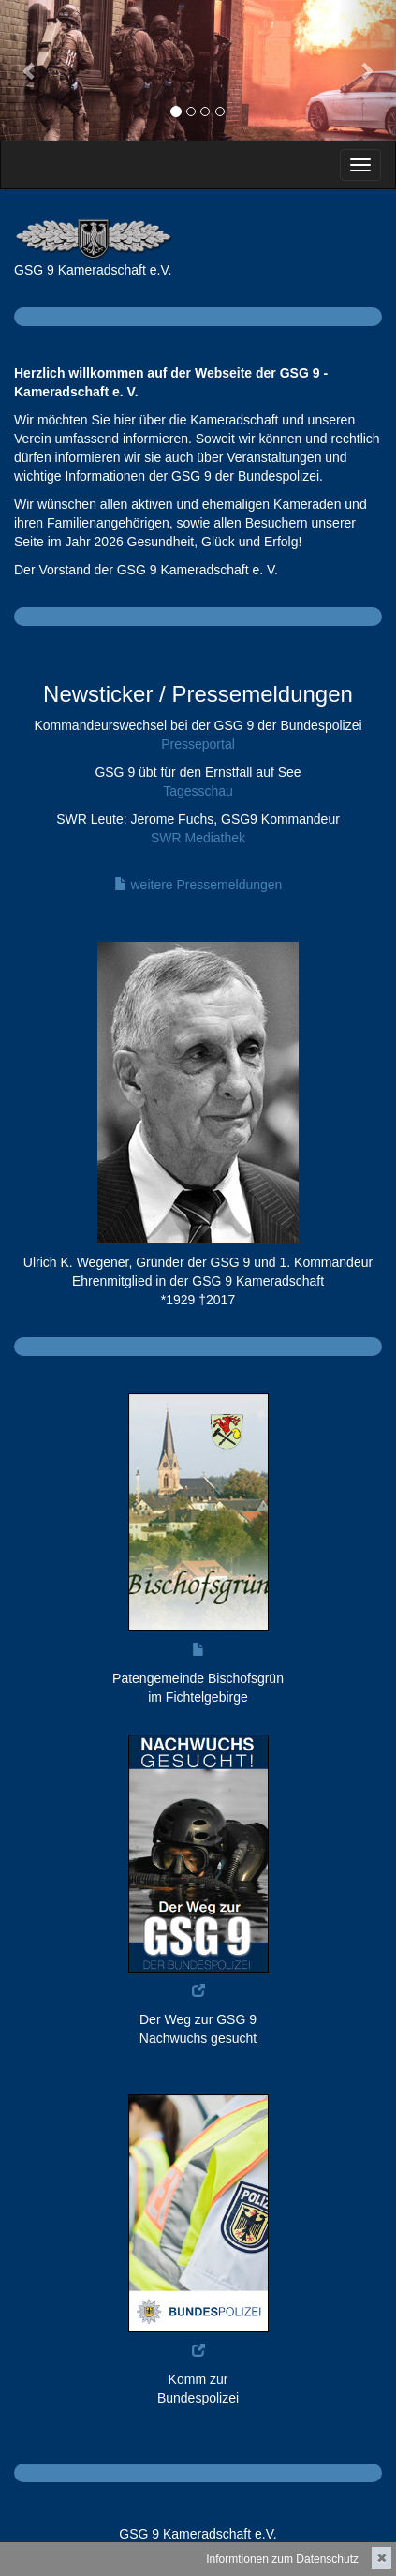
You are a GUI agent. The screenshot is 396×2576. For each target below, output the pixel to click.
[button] (29, 70)
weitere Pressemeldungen (198, 884)
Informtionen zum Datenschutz (282, 2559)
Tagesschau (198, 790)
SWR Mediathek (198, 837)
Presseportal (198, 744)
